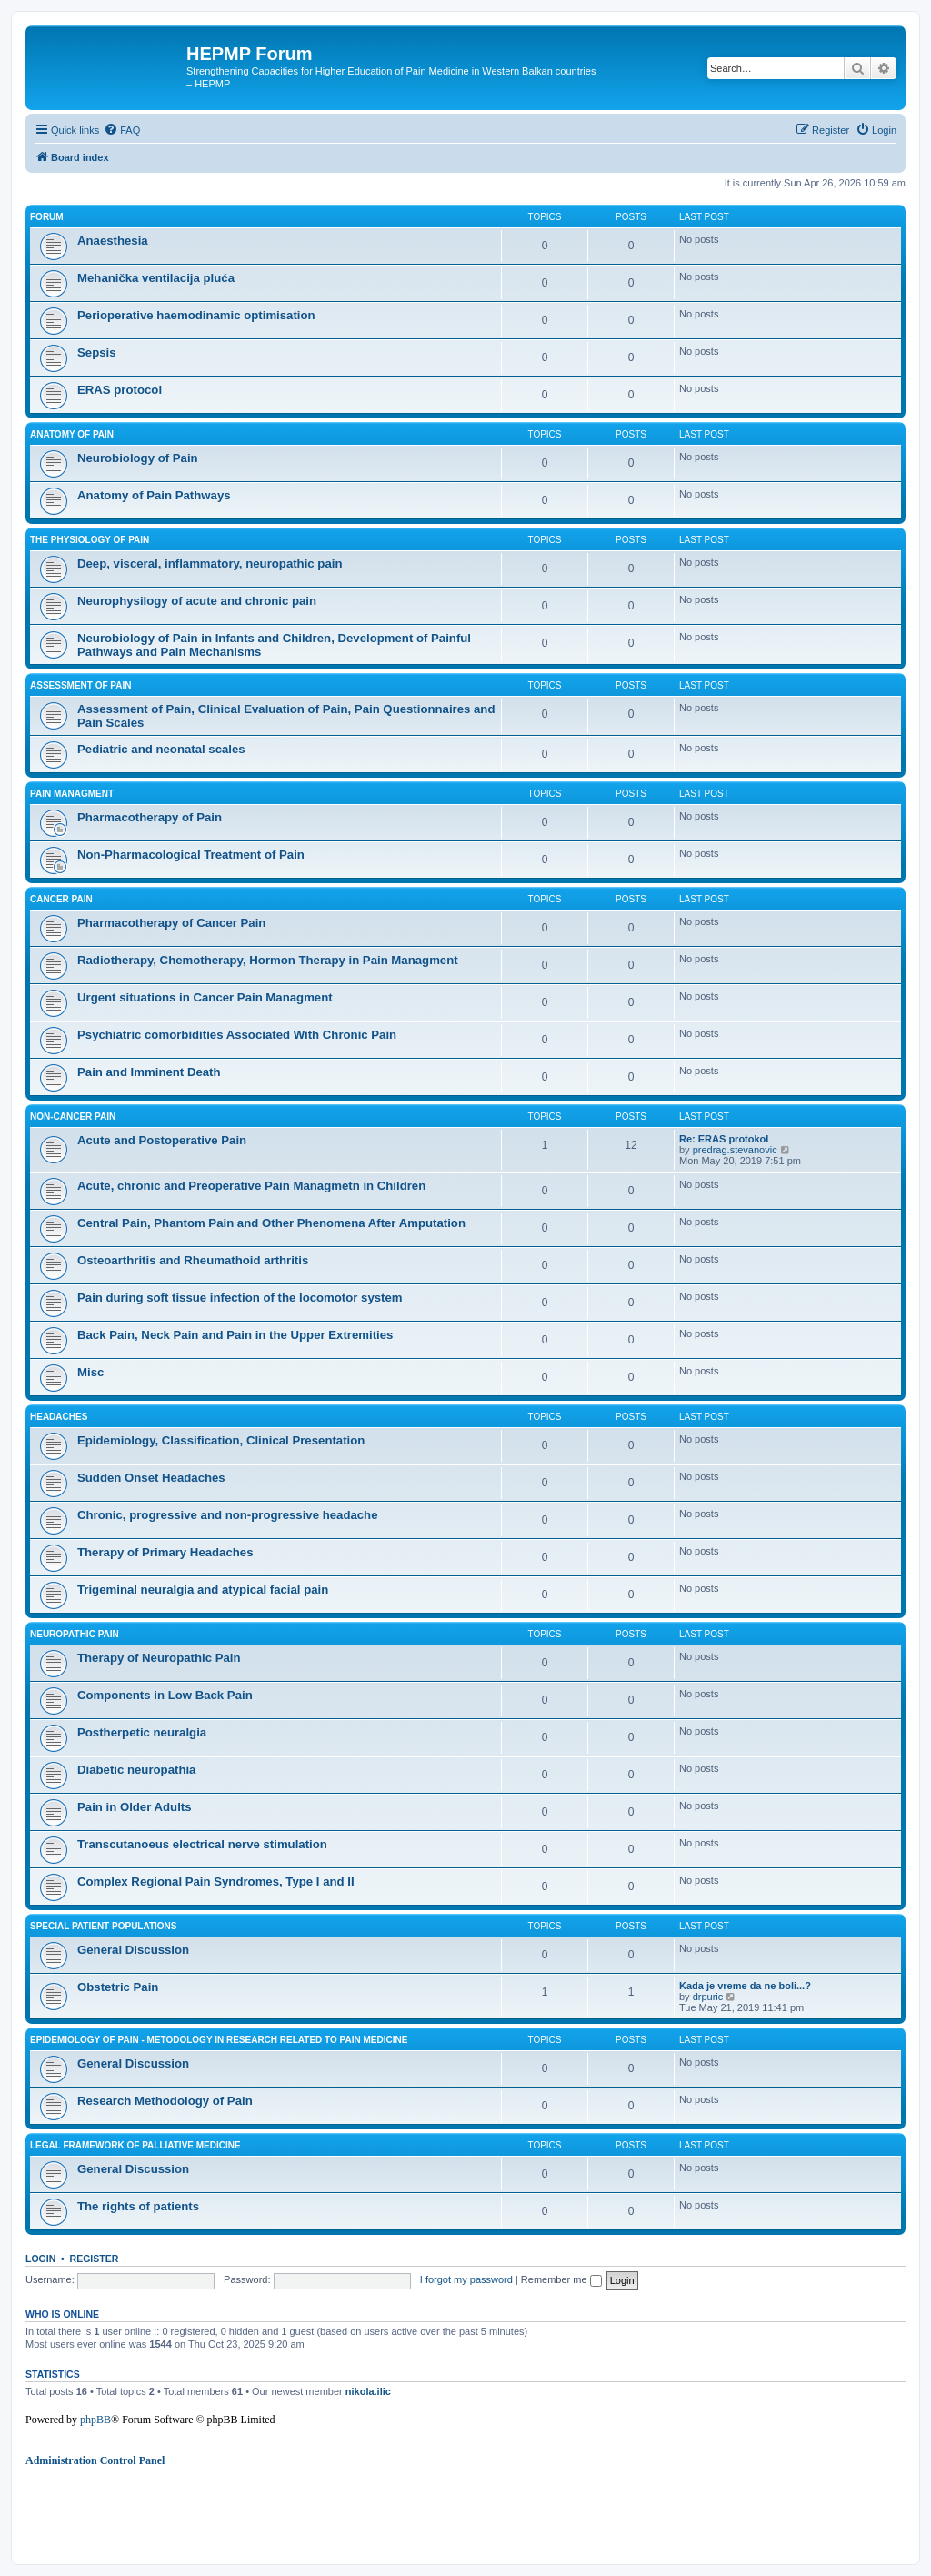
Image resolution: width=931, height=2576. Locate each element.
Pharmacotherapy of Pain (149, 817)
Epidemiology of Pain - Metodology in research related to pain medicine (218, 2040)
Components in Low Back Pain (165, 1695)
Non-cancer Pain (72, 1117)
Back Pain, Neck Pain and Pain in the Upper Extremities (235, 1335)
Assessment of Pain (81, 685)
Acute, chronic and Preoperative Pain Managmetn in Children (251, 1185)
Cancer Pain (61, 899)
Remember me (561, 2279)
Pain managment (72, 794)
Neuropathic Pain (74, 1634)
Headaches (58, 1417)
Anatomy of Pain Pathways (154, 495)
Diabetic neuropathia (136, 1769)
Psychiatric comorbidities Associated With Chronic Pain (236, 1034)
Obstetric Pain (117, 1987)
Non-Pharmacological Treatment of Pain (191, 854)
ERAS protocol (119, 390)
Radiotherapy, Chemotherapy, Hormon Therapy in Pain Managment (267, 960)
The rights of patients (138, 2206)
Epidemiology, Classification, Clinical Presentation (221, 1440)
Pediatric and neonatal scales (161, 749)
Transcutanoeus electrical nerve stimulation (202, 1844)
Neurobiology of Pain (137, 458)
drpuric (708, 1996)
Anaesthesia (112, 240)
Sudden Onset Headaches (151, 1477)
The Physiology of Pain (89, 540)
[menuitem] (122, 130)
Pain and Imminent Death (149, 1072)
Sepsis (96, 352)
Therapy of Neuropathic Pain (159, 1658)
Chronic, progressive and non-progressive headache (227, 1515)
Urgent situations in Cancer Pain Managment (205, 997)
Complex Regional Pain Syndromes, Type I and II (216, 1881)
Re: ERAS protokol (723, 1138)
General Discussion (133, 1950)
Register (94, 2258)
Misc (90, 1372)
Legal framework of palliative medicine (135, 2145)
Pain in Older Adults (134, 1807)
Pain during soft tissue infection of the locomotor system (240, 1297)
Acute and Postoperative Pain (161, 1140)
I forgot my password (466, 2279)
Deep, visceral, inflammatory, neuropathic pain (209, 563)
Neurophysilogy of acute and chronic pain (196, 601)
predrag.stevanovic (735, 1149)
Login (40, 2258)
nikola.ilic (368, 2391)
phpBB (95, 2419)
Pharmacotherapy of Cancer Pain (171, 923)
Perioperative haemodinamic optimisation (196, 315)
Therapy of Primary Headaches (165, 1552)
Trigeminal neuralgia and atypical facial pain (202, 1589)
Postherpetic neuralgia (141, 1732)
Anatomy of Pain (72, 434)
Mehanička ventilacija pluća (156, 278)
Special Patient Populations (103, 1926)
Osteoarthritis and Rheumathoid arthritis (192, 1260)
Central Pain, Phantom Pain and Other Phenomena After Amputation (271, 1223)
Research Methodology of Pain (165, 2101)
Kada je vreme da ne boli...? (745, 1985)
